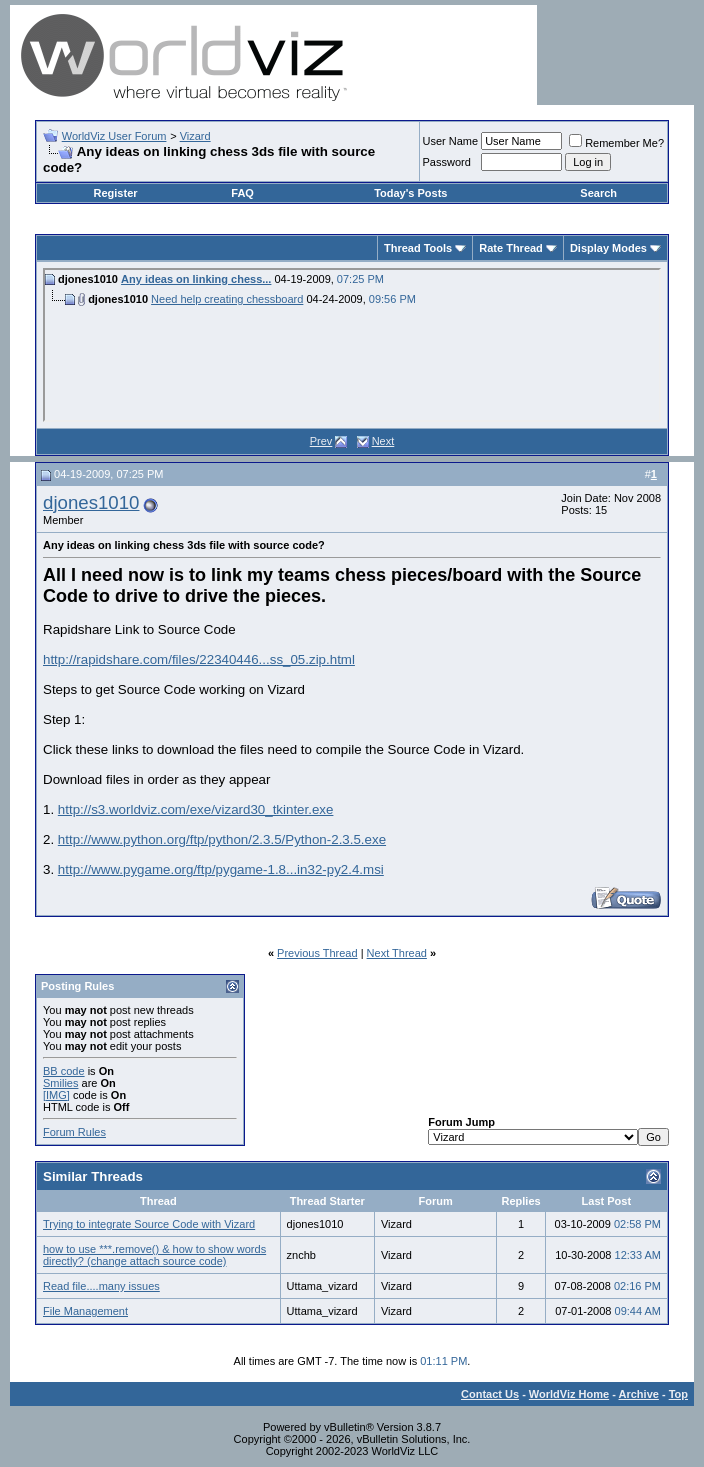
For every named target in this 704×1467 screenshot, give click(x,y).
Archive (639, 1394)
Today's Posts (410, 193)
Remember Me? (616, 143)
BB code (64, 1071)
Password (447, 162)
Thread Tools (418, 248)
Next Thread (397, 953)
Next (383, 441)
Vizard (195, 136)
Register (116, 193)
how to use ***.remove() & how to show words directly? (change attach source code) (154, 1255)
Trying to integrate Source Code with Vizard (149, 1224)
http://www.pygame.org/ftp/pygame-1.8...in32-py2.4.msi (221, 869)
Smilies (60, 1083)
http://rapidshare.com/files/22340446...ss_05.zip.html (199, 659)
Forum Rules (74, 1132)
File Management (85, 1311)
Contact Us (490, 1394)
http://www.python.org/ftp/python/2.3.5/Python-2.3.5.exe (222, 839)
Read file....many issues (101, 1286)
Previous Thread (317, 953)
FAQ (242, 193)
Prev (321, 441)
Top (678, 1394)
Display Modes (608, 248)
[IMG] (56, 1095)
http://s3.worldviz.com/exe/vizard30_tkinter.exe (196, 809)
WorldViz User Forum (114, 136)
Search (598, 193)
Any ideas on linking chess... (196, 279)
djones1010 (91, 502)
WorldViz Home (569, 1394)
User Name (451, 141)
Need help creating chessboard (227, 299)
